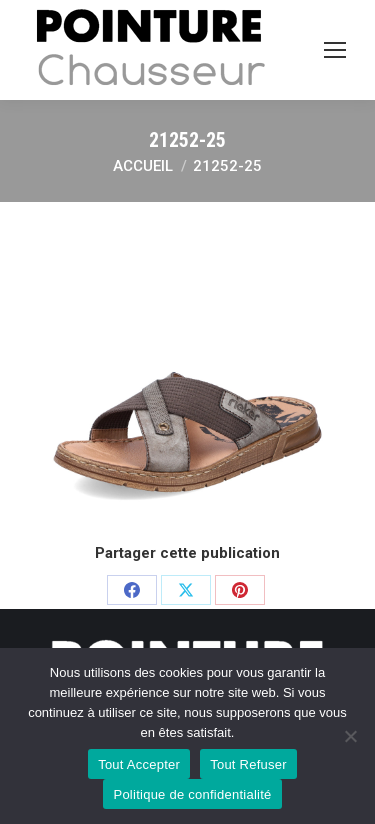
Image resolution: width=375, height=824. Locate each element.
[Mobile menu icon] (335, 50)
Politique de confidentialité (192, 794)
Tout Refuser (248, 764)
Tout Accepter (139, 764)
